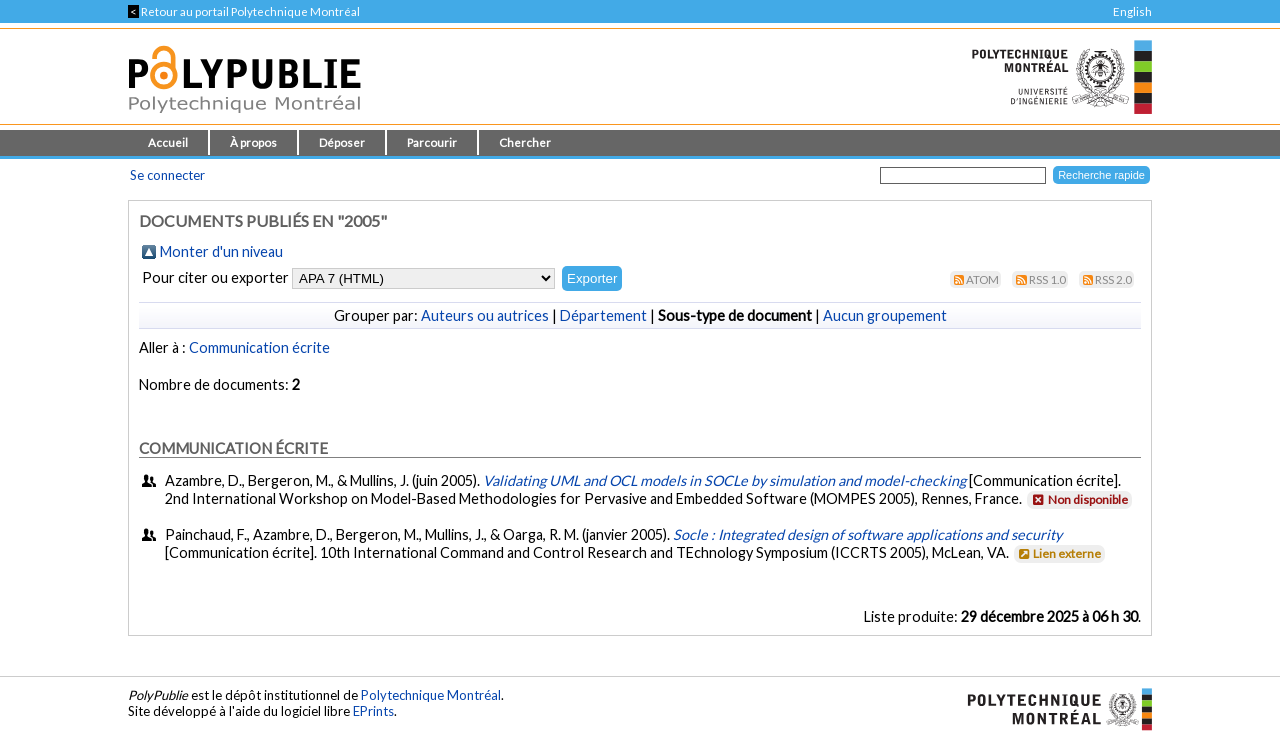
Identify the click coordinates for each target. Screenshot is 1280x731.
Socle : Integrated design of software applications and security (867, 534)
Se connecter (167, 175)
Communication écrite (259, 347)
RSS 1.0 (1047, 279)
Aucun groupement (885, 315)
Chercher (525, 142)
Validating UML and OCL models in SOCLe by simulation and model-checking (724, 480)
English (1132, 11)
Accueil (168, 142)
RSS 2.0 (1113, 279)
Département (603, 315)
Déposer (342, 142)
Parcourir (432, 142)
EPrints (373, 711)
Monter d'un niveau (221, 251)
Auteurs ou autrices (485, 315)
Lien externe (1058, 553)
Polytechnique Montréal (431, 695)
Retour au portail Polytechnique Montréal (244, 11)
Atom (982, 279)
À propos (253, 142)
